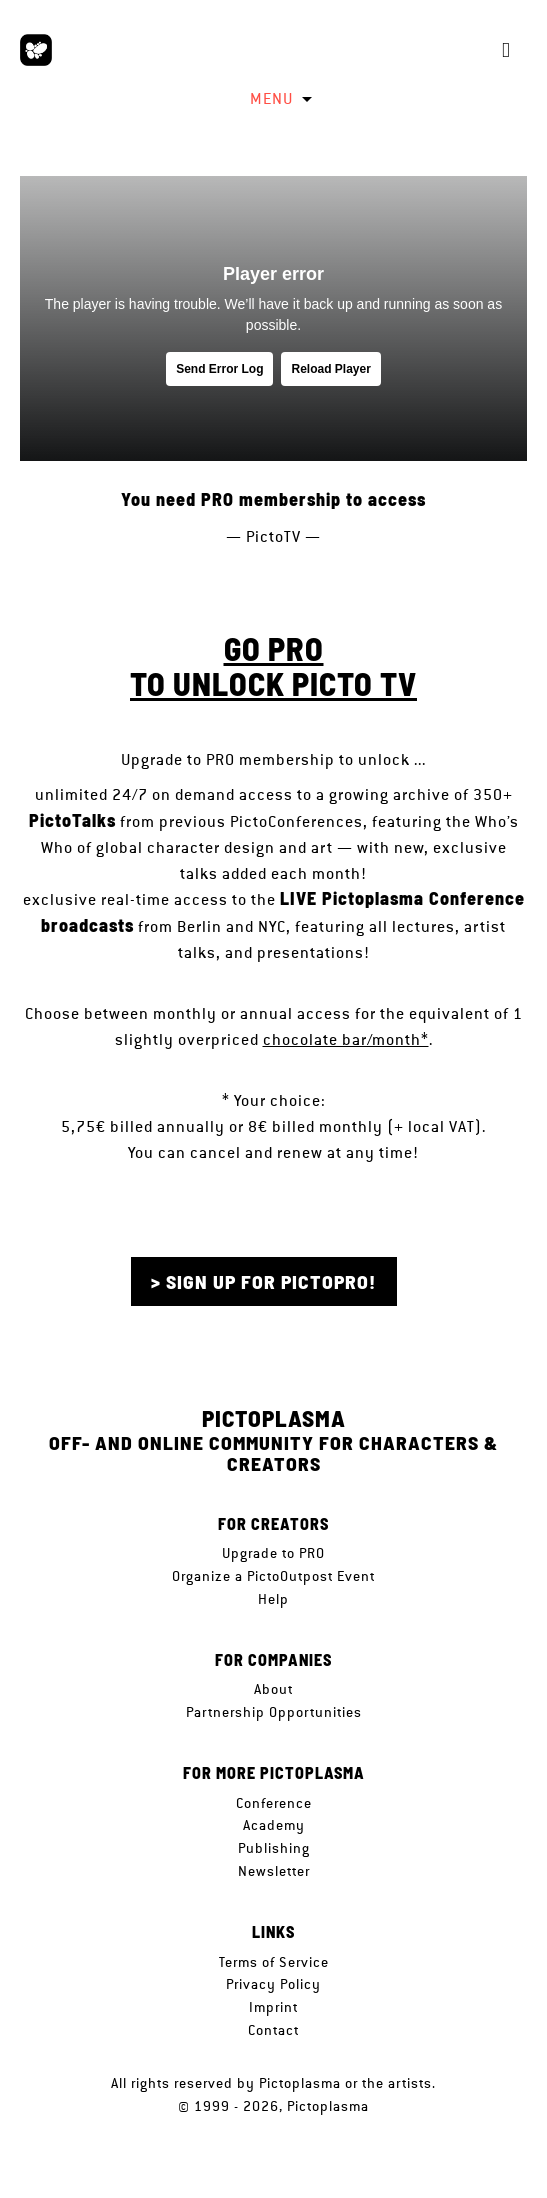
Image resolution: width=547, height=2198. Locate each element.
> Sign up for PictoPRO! (263, 1281)
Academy (274, 1825)
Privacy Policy (273, 1984)
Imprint (273, 2007)
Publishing (274, 1848)
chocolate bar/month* (346, 1039)
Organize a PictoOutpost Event (273, 1576)
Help (273, 1599)
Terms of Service (274, 1962)
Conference (274, 1803)
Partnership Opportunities (274, 1712)
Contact (273, 2030)
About (273, 1689)
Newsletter (274, 1871)
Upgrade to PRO (273, 1553)
